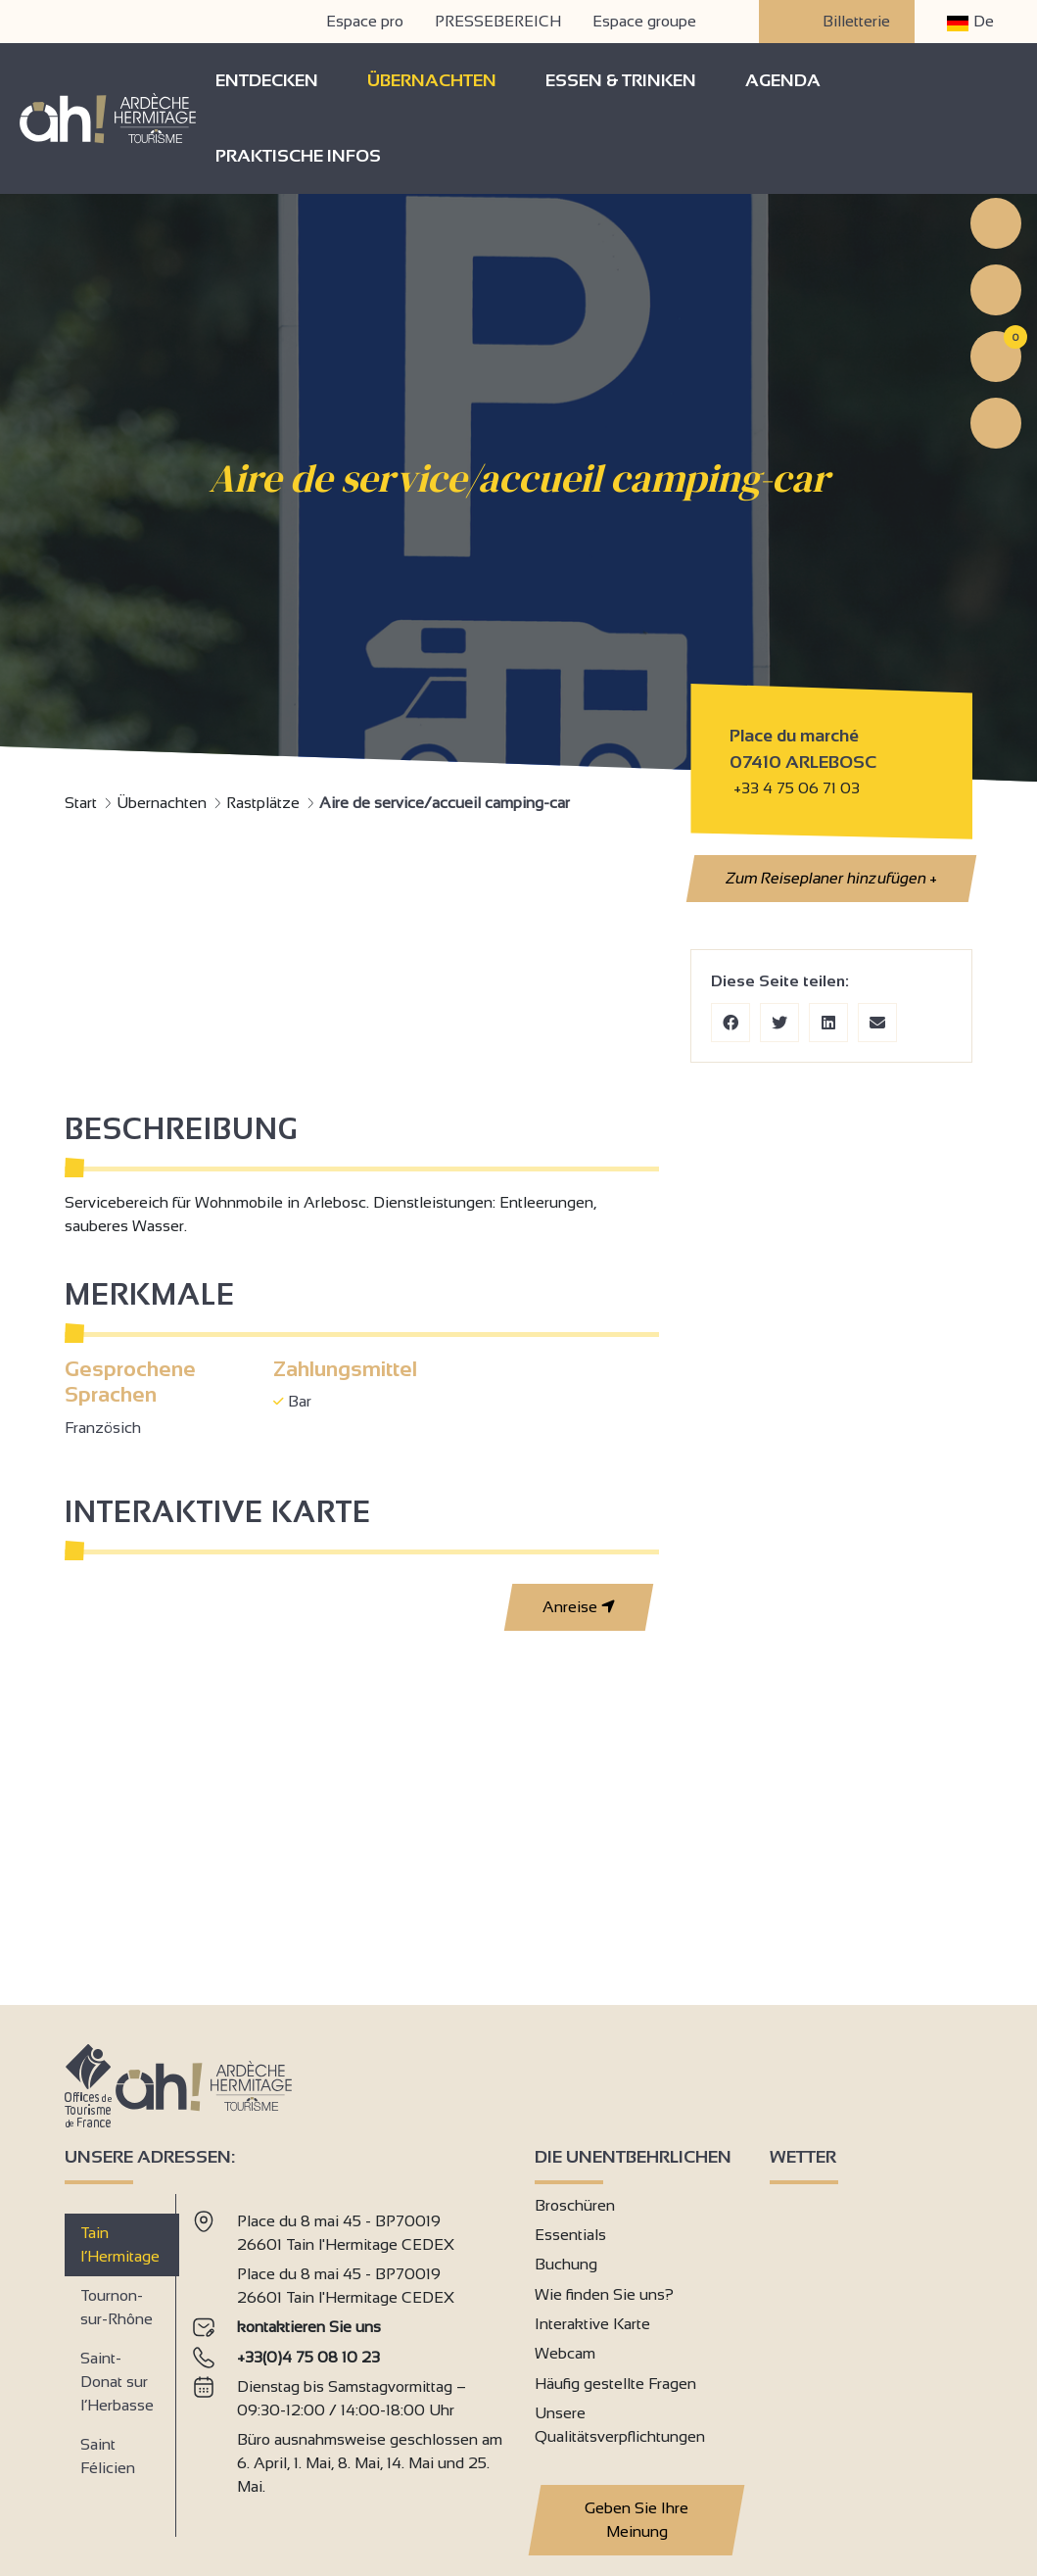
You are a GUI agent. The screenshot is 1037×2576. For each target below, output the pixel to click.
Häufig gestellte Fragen (615, 2383)
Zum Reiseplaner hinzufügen (831, 878)
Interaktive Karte (592, 2323)
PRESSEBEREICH (498, 21)
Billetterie (836, 21)
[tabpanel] (347, 2357)
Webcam (565, 2353)
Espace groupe (644, 21)
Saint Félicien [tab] (107, 2456)
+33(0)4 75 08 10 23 (308, 2357)
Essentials (570, 2234)
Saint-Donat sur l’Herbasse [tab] (117, 2381)
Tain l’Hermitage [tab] (120, 2244)
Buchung (566, 2264)
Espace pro (364, 21)
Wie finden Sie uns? (604, 2294)
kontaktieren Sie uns (309, 2326)
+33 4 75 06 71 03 (796, 788)
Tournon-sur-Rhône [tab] (116, 2307)
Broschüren (575, 2205)
